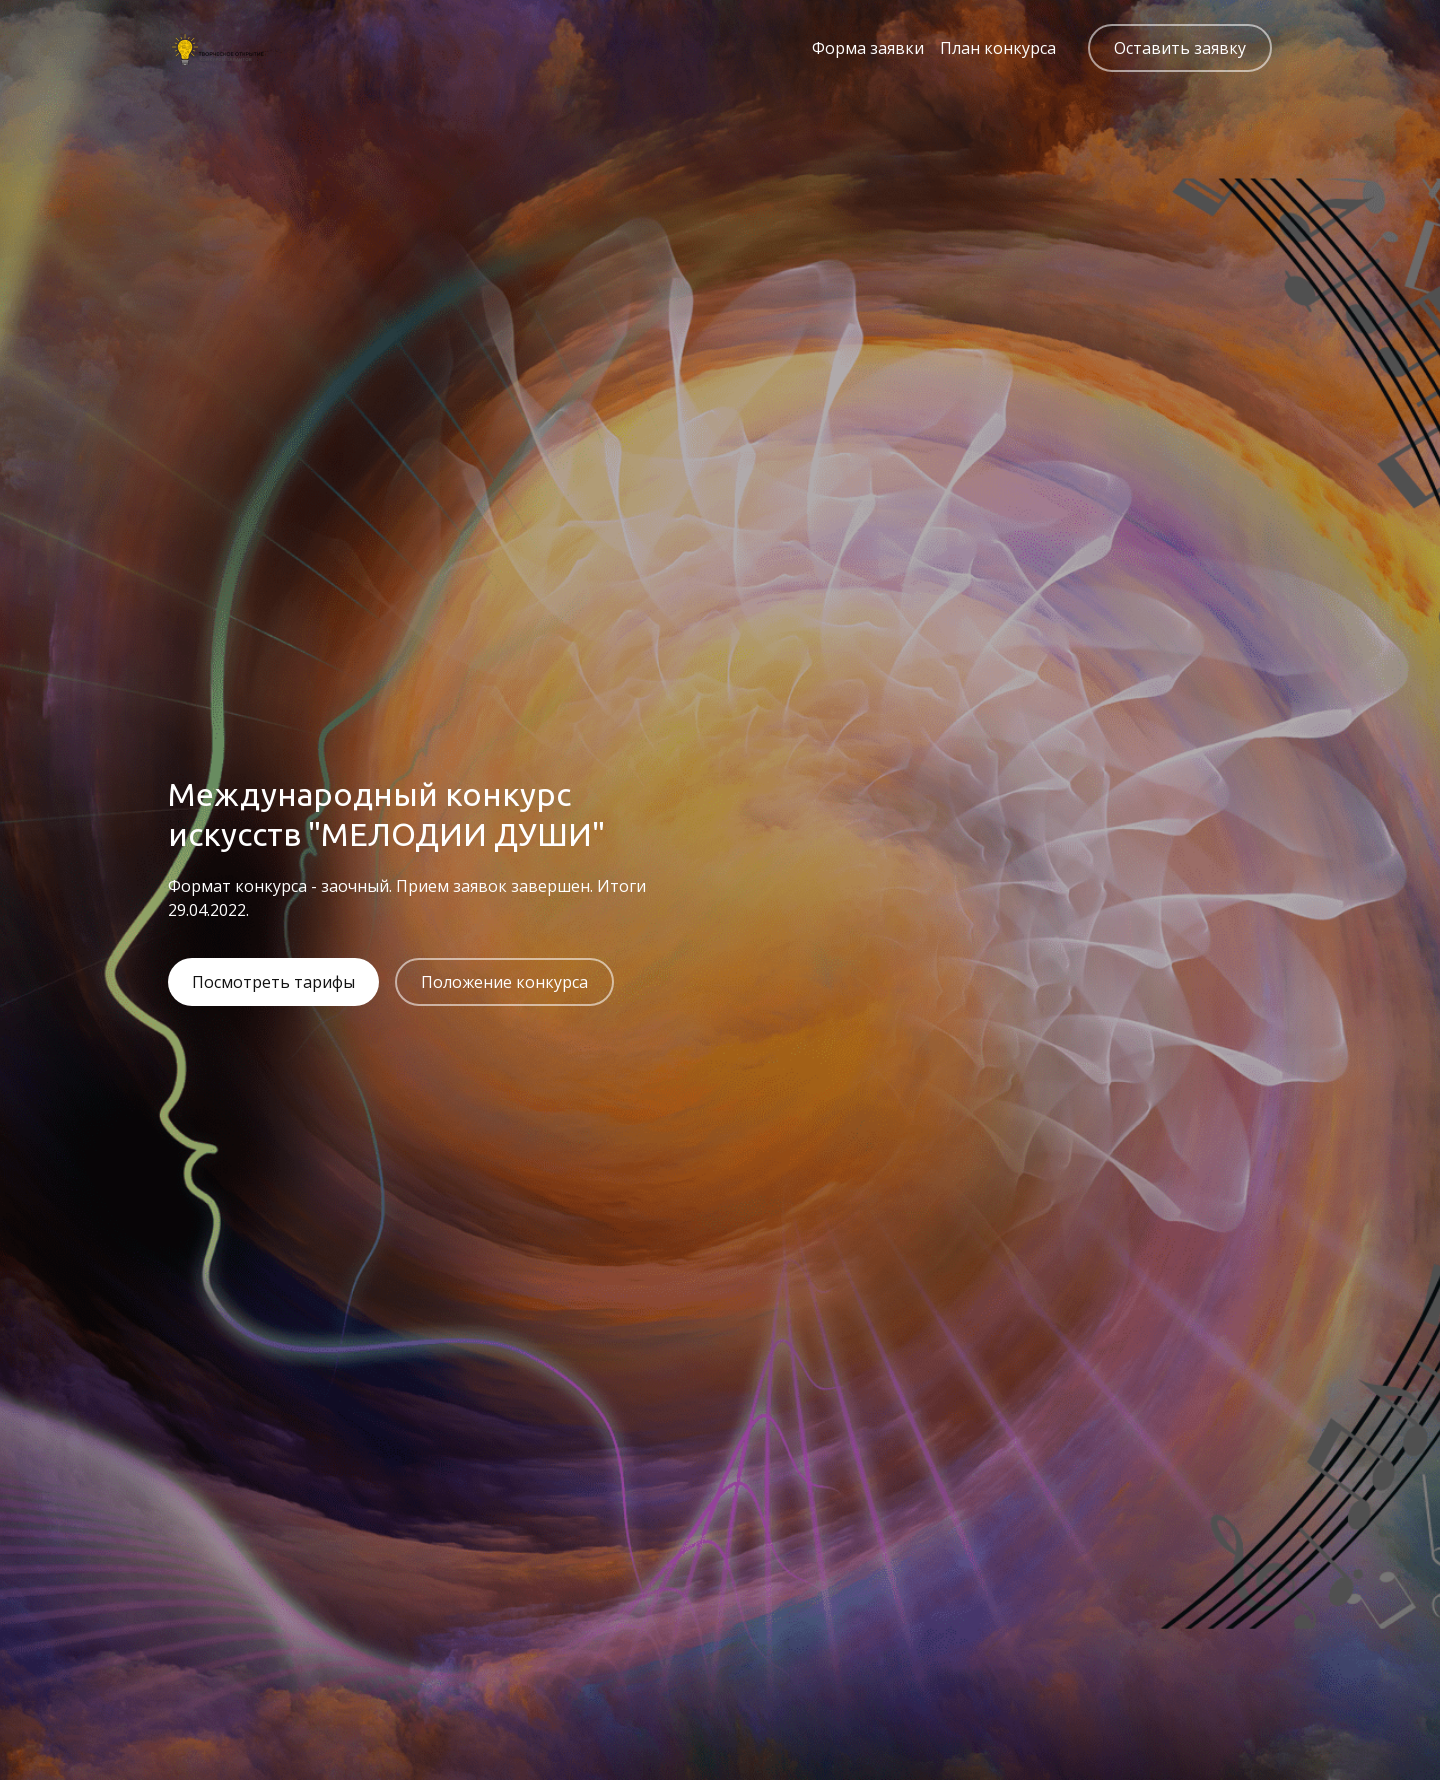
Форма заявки (868, 48)
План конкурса (998, 48)
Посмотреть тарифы (273, 982)
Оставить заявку (1180, 48)
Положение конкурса (504, 982)
